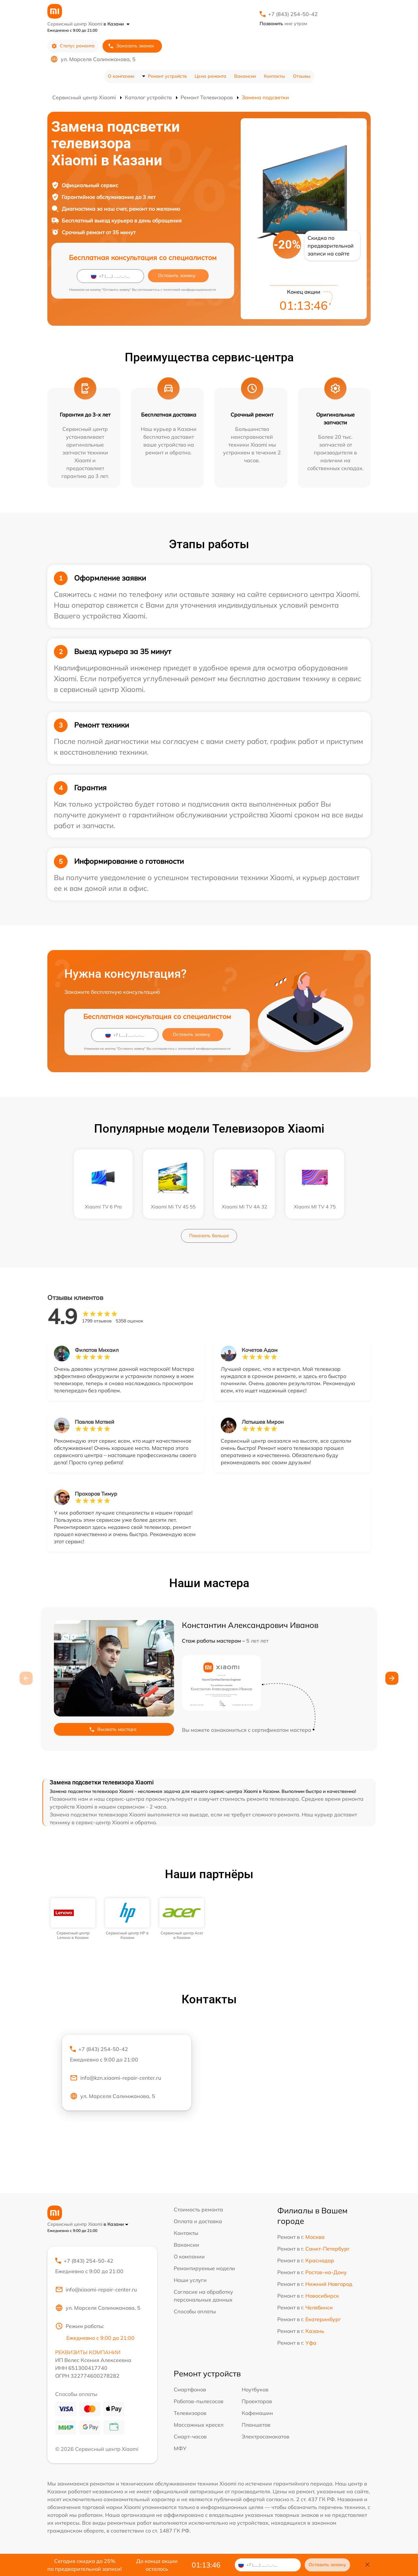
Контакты (274, 76)
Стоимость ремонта (198, 2209)
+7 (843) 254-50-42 (293, 14)
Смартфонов (190, 2389)
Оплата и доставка (198, 2221)
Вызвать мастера (113, 1729)
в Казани (117, 24)
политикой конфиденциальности (189, 289)
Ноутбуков (255, 2389)
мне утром (283, 23)
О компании (121, 76)
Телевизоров (190, 2413)
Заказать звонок (131, 46)
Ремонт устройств (167, 76)
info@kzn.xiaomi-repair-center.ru (115, 2078)
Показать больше (209, 1236)
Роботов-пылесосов (198, 2401)
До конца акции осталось (157, 2565)
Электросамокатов (265, 2436)
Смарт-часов (190, 2436)
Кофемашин (257, 2413)
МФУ (180, 2448)
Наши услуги (190, 2280)
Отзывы (302, 76)
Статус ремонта (73, 46)
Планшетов (256, 2424)
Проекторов (257, 2401)
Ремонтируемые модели (204, 2268)
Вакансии (245, 76)
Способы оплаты (195, 2311)
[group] (73, 1919)
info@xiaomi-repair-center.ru (96, 2289)
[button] (391, 1678)
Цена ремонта (210, 76)
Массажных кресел (198, 2424)
